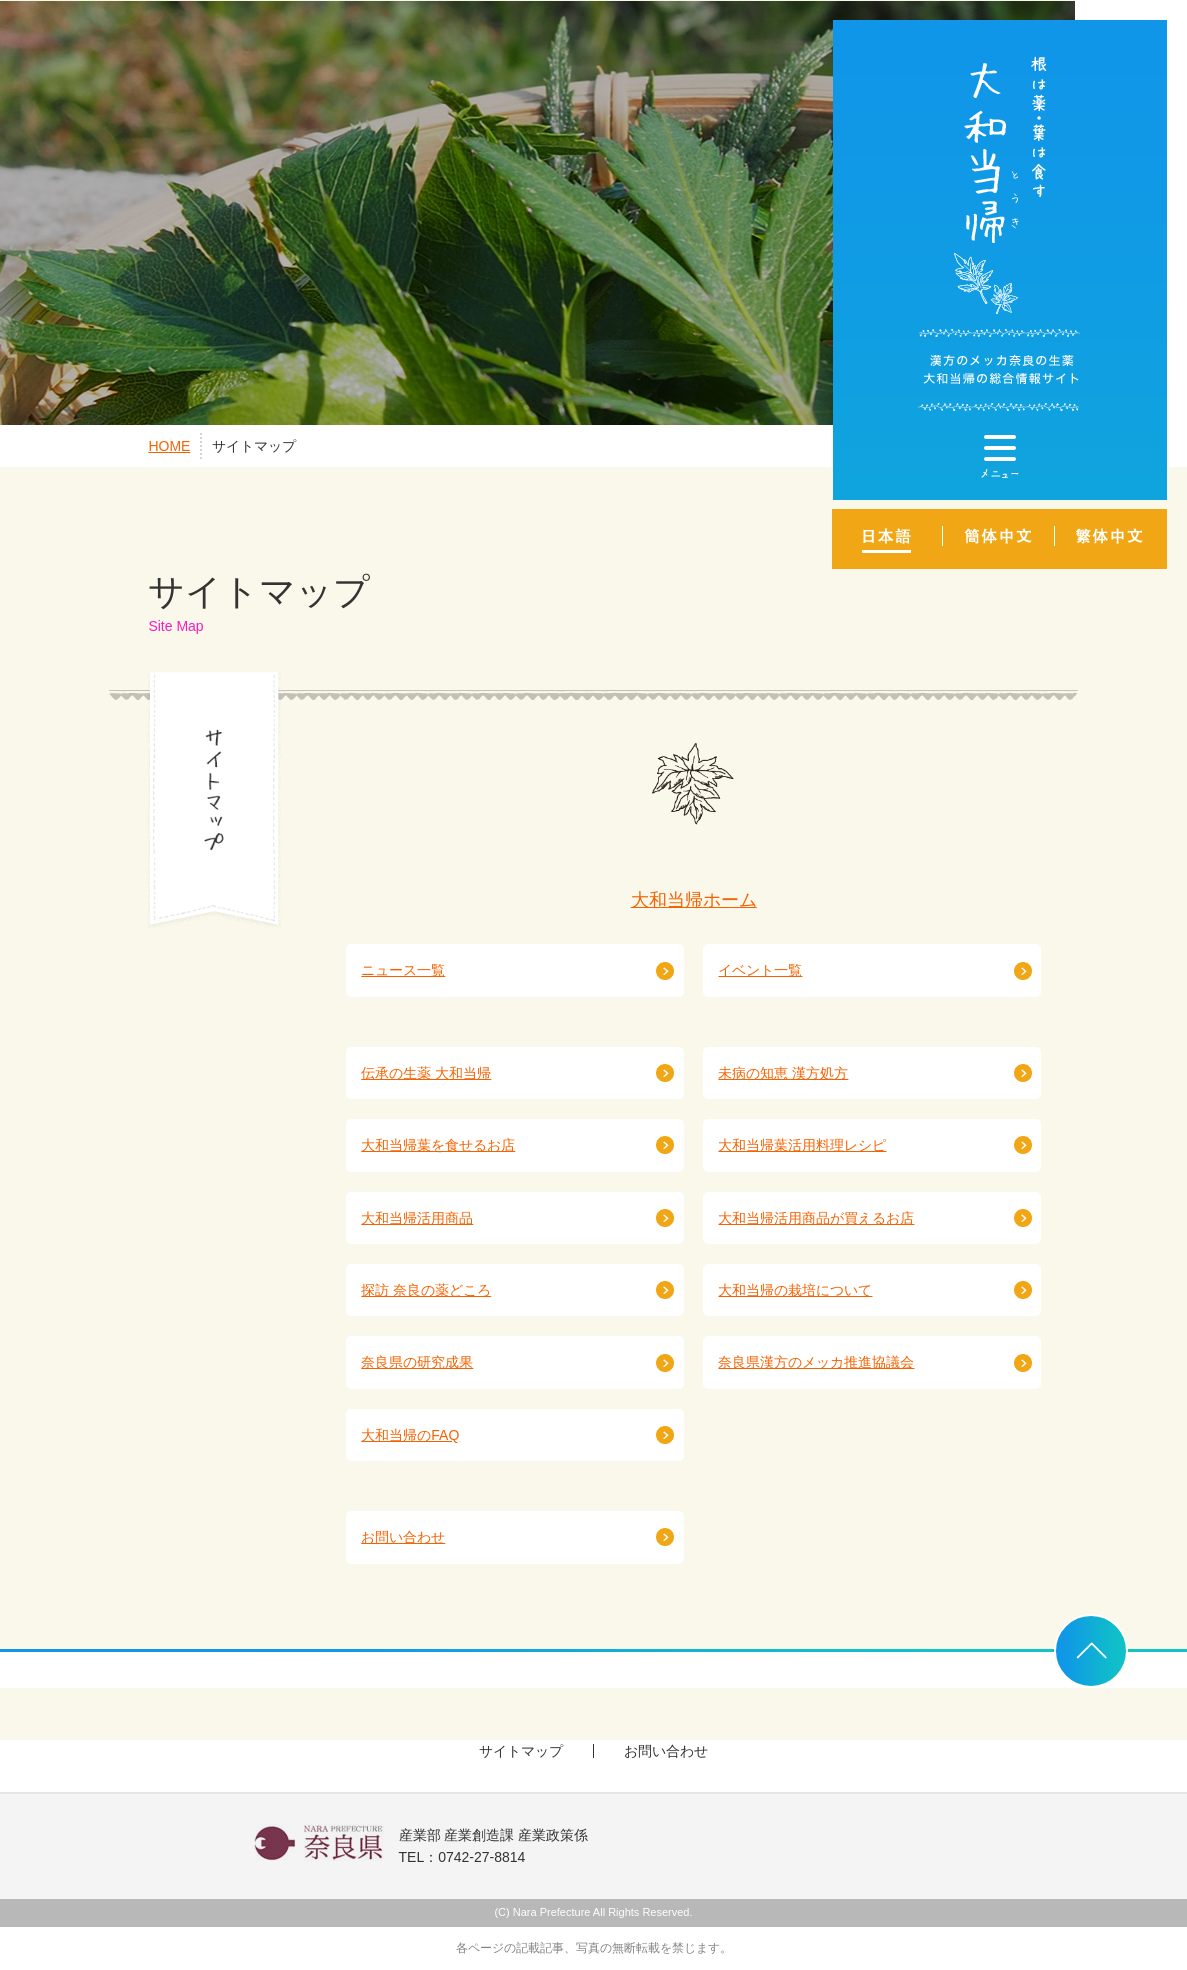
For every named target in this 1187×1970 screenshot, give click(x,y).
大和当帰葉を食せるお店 (438, 1145)
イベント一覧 (760, 970)
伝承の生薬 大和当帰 (426, 1073)
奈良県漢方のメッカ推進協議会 (816, 1362)
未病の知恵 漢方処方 (783, 1073)
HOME (169, 446)
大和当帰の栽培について (795, 1290)
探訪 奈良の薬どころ (426, 1290)
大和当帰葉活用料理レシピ (802, 1145)
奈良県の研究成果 (417, 1362)
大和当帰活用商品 (417, 1218)
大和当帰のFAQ (410, 1435)
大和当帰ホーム (694, 900)
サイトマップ (254, 446)
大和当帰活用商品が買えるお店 (816, 1218)
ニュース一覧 (403, 970)
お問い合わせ (403, 1537)
